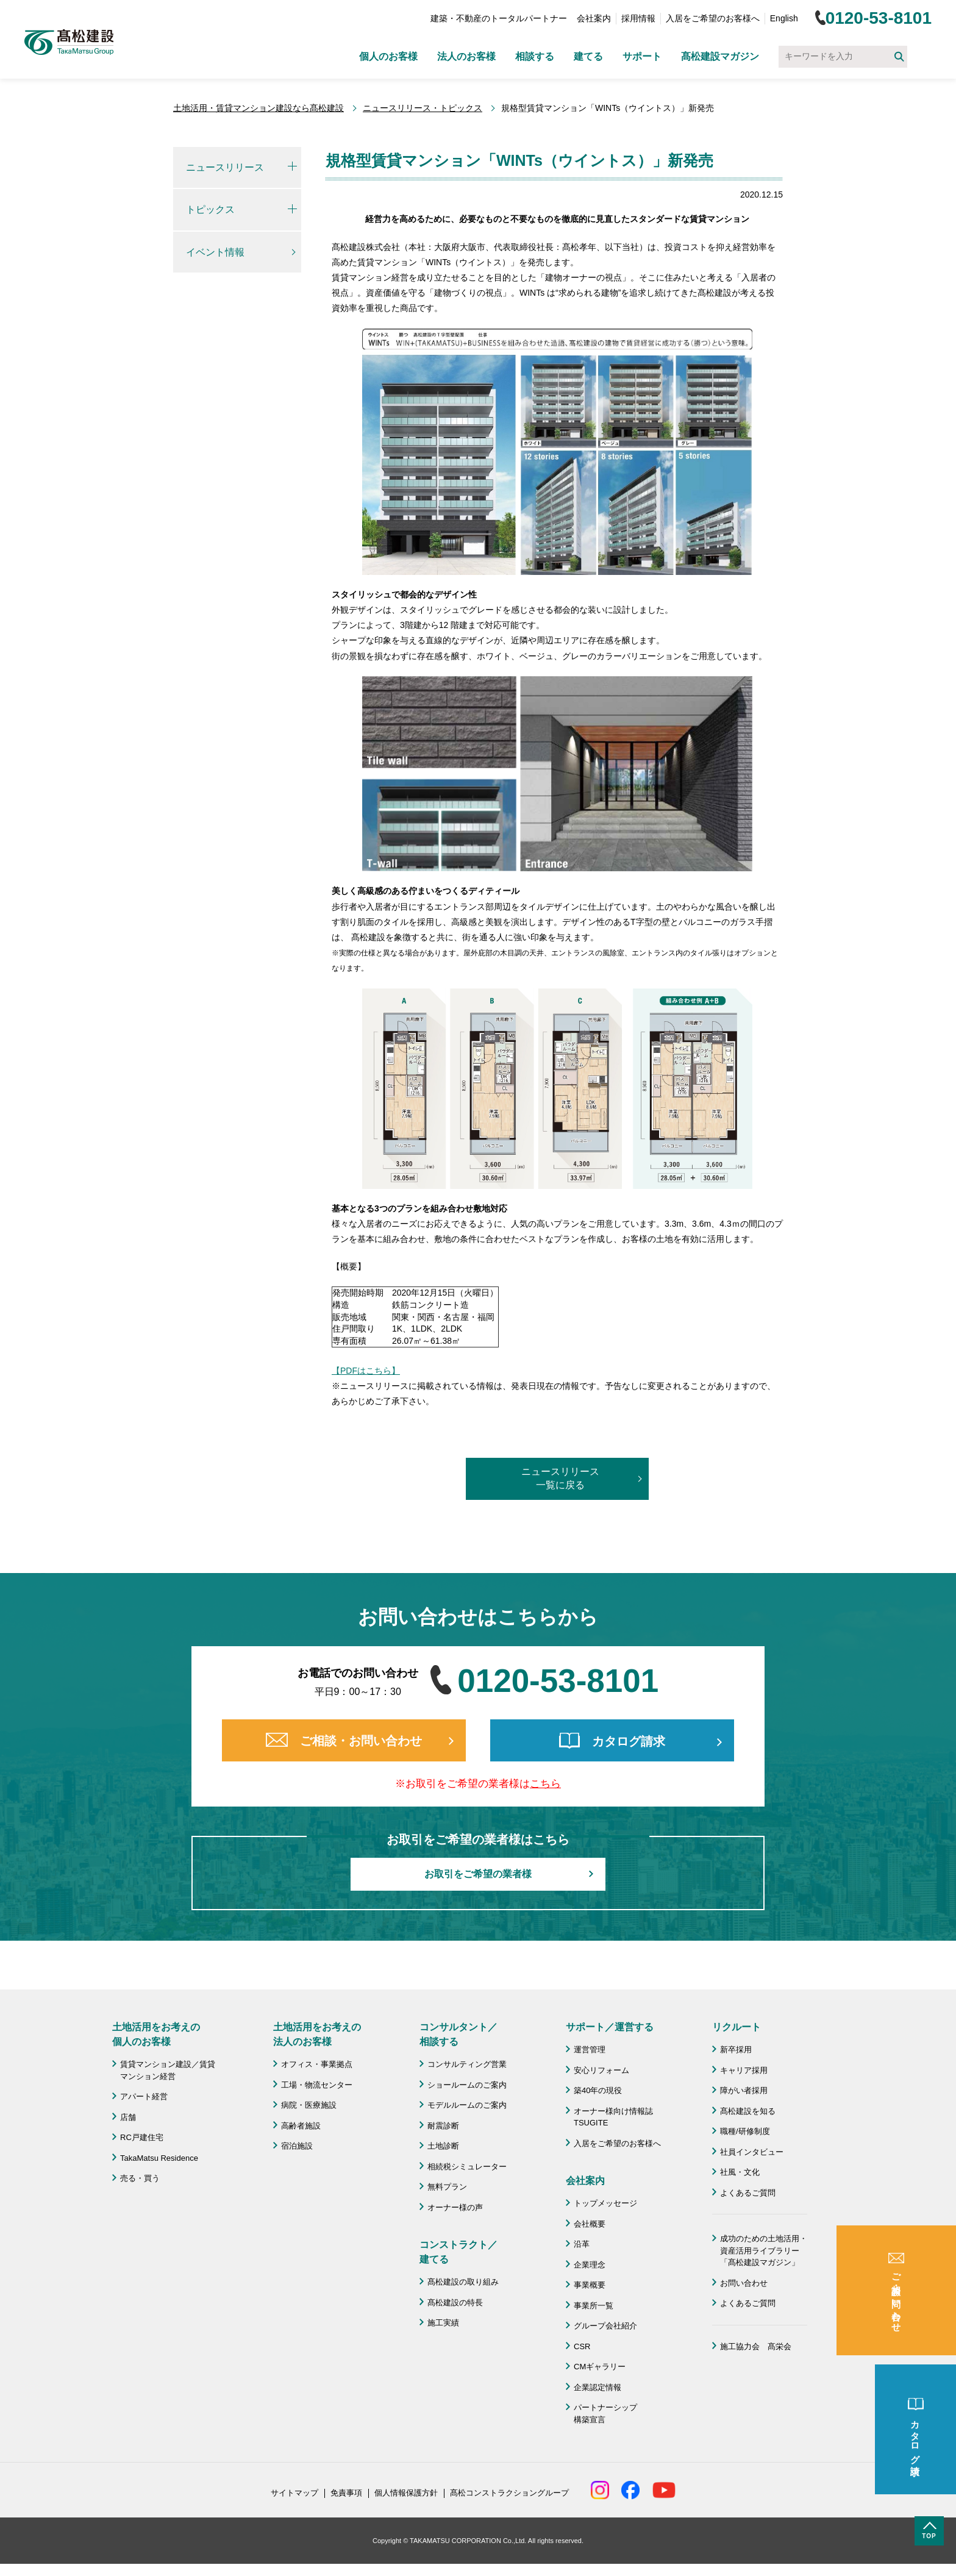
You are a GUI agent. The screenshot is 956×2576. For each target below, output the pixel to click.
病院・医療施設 (309, 2105)
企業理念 (589, 2264)
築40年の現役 (598, 2090)
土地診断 (443, 2145)
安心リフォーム (601, 2070)
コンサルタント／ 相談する (458, 2034)
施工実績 (443, 2322)
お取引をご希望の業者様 (478, 1874)
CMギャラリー (600, 2366)
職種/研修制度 (745, 2131)
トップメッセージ (605, 2203)
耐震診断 (443, 2125)
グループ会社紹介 (605, 2325)
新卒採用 (736, 2049)
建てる (588, 56)
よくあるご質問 (748, 2192)
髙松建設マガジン (720, 56)
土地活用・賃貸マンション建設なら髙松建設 (258, 108)
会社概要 (589, 2223)
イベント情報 (215, 252)
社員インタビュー (751, 2152)
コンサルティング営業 (467, 2064)
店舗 (128, 2117)
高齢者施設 (301, 2125)
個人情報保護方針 (406, 2492)
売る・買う (140, 2178)
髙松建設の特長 (455, 2302)
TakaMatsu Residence (159, 2158)
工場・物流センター (316, 2084)
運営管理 (589, 2049)
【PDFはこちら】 (366, 1370)
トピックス (210, 209)
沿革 (582, 2244)
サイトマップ (294, 2492)
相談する (534, 56)
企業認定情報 (597, 2387)
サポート (642, 56)
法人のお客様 (466, 56)
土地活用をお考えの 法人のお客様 (317, 2034)
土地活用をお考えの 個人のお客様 (156, 2034)
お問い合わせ (744, 2283)
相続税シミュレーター (467, 2166)
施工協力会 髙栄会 (755, 2346)
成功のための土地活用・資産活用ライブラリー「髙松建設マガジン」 (763, 2250)
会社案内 (594, 18)
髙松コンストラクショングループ (509, 2492)
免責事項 (346, 2492)
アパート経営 (144, 2096)
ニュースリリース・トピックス (422, 108)
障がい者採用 (744, 2090)
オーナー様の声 (455, 2207)
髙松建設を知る (748, 2111)
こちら (545, 1783)
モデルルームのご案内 (467, 2105)
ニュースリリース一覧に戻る (560, 1478)
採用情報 (638, 18)
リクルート (736, 2027)
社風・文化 (740, 2172)
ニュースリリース (225, 167)
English (784, 18)
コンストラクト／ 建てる (458, 2251)
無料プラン (447, 2186)
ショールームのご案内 (467, 2084)
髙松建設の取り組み (463, 2281)
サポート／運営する (610, 2027)
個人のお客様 (388, 56)
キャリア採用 (744, 2070)
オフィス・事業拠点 (316, 2064)
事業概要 (589, 2284)
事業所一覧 (593, 2305)
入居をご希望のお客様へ (713, 18)
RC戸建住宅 (141, 2137)
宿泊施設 (297, 2145)
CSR (582, 2346)
